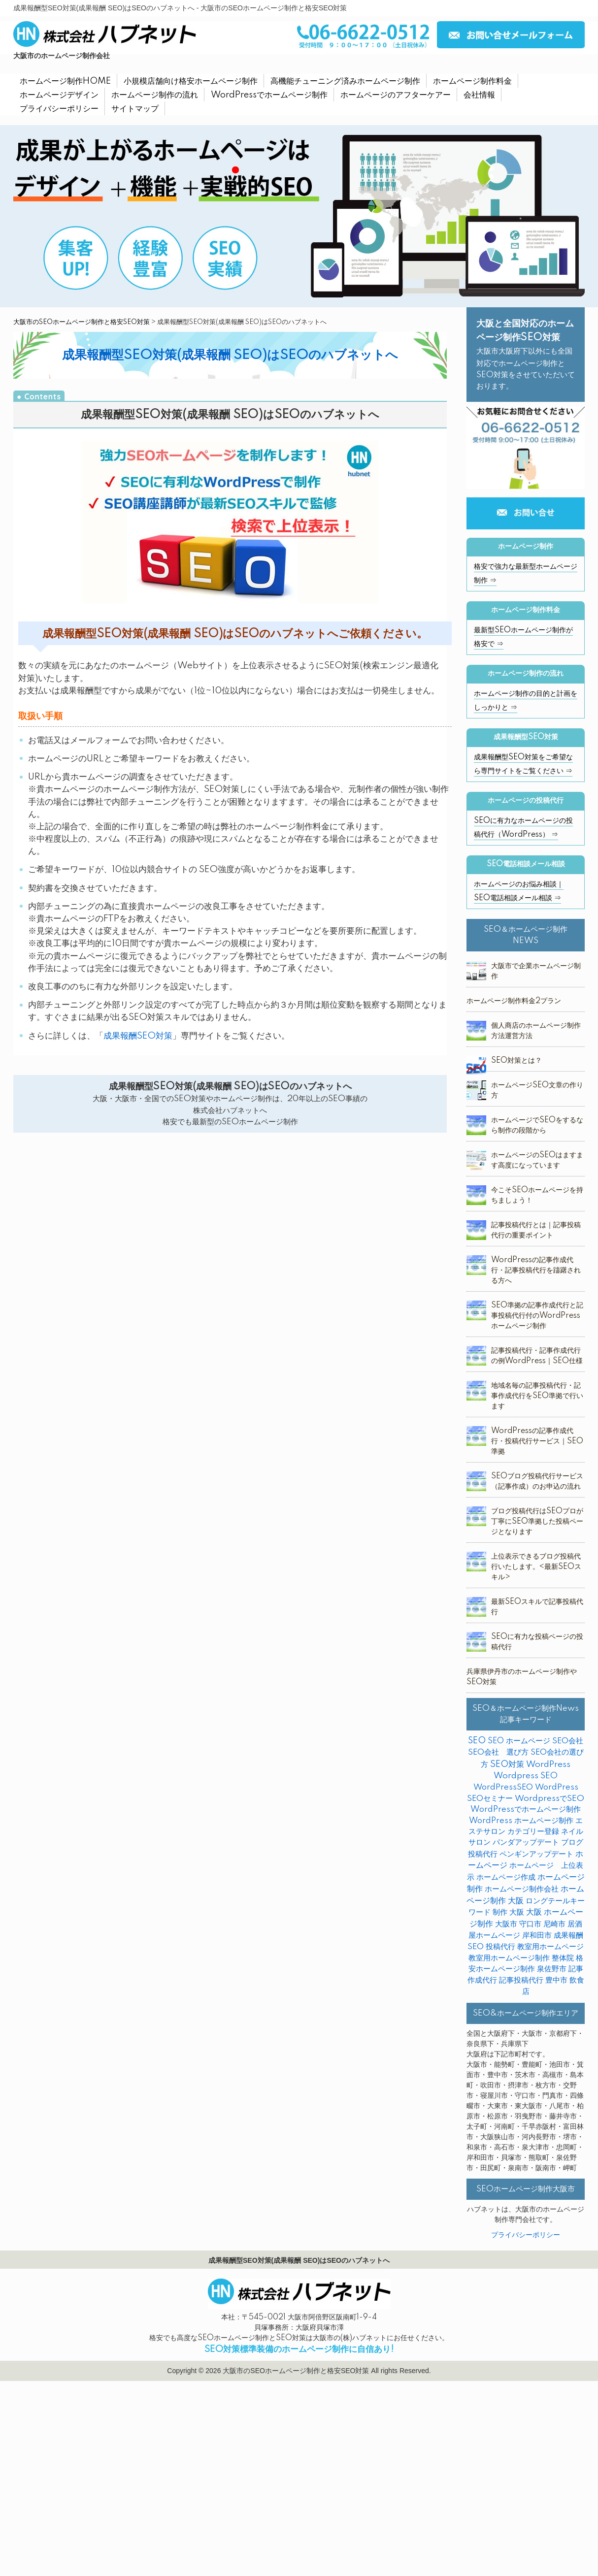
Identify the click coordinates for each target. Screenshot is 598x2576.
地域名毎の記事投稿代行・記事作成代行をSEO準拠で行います (537, 1396)
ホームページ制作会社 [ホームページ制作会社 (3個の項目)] (522, 1889)
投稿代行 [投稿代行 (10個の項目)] (500, 1947)
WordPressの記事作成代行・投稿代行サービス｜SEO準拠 (537, 1441)
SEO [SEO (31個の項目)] (477, 1740)
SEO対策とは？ (516, 1061)
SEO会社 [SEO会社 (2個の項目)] (567, 1741)
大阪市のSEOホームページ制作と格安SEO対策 (81, 322)
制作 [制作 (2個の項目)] (500, 1912)
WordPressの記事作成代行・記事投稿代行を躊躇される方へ (536, 1270)
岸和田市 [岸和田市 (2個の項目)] (537, 1935)
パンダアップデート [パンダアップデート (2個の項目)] (526, 1842)
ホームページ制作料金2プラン (513, 1001)
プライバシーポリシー (525, 2235)
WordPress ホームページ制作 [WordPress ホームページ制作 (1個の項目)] (521, 1821)
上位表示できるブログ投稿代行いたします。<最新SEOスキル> (536, 1567)
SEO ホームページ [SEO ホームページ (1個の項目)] (519, 1741)
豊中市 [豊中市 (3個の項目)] (556, 1980)
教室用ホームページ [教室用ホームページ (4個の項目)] (550, 1947)
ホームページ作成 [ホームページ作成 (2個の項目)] (505, 1877)
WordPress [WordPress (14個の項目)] (548, 1765)
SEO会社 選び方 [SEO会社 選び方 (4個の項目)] (498, 1752)
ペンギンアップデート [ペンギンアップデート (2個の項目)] (536, 1854)
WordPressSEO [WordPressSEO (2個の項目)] (503, 1787)
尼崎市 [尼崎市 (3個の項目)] (554, 1924)
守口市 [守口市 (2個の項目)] (530, 1924)
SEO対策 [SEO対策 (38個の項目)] (507, 1764)
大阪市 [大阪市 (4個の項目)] (506, 1924)
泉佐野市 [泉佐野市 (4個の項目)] (551, 1969)
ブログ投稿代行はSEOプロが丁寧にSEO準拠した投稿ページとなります (537, 1521)
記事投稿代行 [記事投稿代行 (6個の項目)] (521, 1980)
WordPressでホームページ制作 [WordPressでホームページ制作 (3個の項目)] (525, 1809)
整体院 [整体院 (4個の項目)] (563, 1958)
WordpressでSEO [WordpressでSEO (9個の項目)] (549, 1798)
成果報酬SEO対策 (137, 1036)
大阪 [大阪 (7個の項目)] (516, 1912)
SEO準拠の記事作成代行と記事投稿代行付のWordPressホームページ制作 (537, 1316)
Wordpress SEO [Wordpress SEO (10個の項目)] (526, 1776)
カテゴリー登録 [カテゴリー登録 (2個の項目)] (533, 1831)
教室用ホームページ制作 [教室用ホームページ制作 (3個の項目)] (509, 1958)
